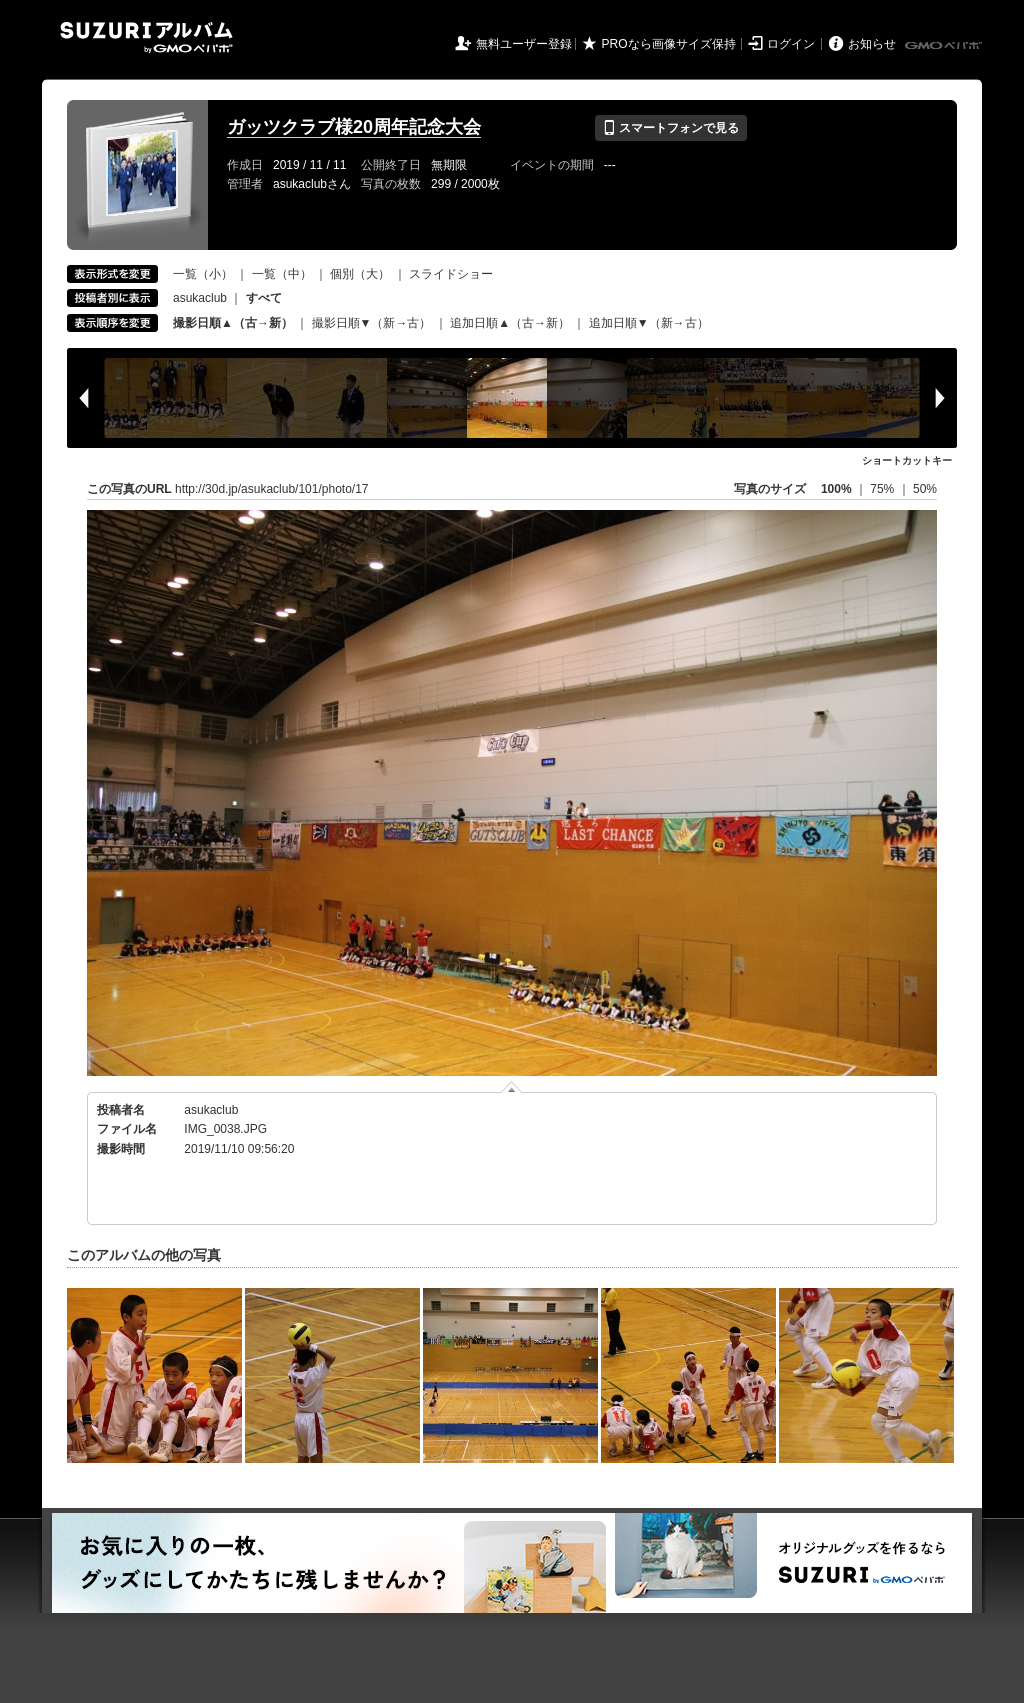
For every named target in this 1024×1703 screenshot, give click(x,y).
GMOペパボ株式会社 (945, 46)
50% (925, 489)
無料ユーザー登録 (524, 44)
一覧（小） (203, 274)
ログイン (791, 44)
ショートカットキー (907, 460)
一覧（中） (282, 274)
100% (836, 489)
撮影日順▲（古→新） (233, 323)
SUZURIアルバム (146, 37)
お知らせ (872, 44)
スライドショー (451, 274)
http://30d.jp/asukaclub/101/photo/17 (271, 489)
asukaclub (200, 298)
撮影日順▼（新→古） (372, 323)
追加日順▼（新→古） (649, 323)
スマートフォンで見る (670, 128)
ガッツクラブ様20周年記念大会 (354, 127)
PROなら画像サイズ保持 (669, 44)
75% (883, 489)
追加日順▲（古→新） (510, 323)
